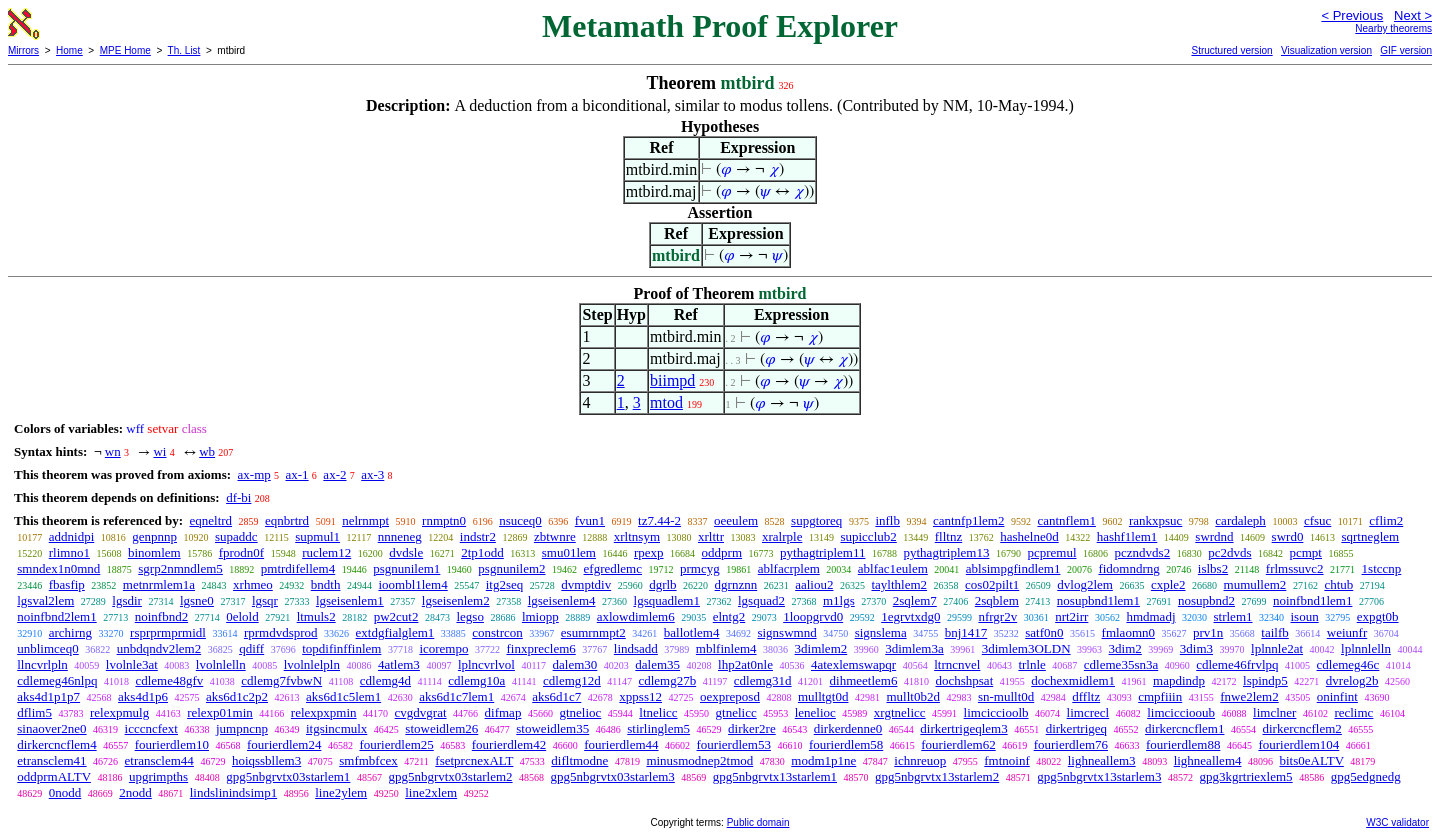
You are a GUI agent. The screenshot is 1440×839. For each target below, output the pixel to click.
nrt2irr (1071, 616)
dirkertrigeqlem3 (963, 728)
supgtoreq (816, 520)
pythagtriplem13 (947, 552)
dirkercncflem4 (56, 744)
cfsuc (1317, 520)
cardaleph (1240, 520)
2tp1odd (482, 552)
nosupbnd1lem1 (1098, 600)
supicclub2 (868, 536)
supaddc (236, 536)
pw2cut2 (396, 616)
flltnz (948, 536)
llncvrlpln (42, 664)
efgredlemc (613, 568)
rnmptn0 (444, 520)
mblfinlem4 (726, 648)
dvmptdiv (586, 584)
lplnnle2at (1277, 648)
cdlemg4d (385, 680)
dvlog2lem (1085, 584)
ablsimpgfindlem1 (1013, 568)
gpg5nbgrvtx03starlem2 (450, 776)
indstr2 (478, 536)
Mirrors (23, 50)
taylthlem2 (899, 584)
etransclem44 (159, 760)
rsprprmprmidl (168, 632)
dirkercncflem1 (1184, 728)
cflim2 (1386, 520)
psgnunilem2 (511, 568)
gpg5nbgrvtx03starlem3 (613, 776)
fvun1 (590, 520)
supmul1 (317, 536)
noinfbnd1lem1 (1312, 600)
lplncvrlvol (486, 664)
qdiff (251, 648)
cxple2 (1168, 584)
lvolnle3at (132, 664)
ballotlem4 (692, 632)
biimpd (672, 380)
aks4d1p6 (143, 696)
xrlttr (711, 536)
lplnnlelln (1366, 648)
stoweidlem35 (552, 728)
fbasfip (67, 584)
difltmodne (579, 760)
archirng (70, 632)
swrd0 (1288, 536)
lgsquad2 (761, 600)
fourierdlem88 (1183, 744)
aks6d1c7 (556, 696)
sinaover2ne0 (51, 728)
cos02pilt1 (992, 584)
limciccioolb (996, 712)
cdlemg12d (572, 680)
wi (159, 451)
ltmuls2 (316, 616)
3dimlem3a (914, 648)
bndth (326, 584)
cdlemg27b (667, 680)
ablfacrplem (789, 568)
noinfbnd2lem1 (56, 616)
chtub (1338, 584)
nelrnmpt (365, 520)
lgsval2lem (45, 600)
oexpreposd (730, 696)
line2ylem (341, 792)
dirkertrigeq (1076, 728)
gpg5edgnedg (1366, 776)
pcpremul (1051, 552)
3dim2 (1125, 648)
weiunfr (1347, 632)
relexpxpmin (324, 712)
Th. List (184, 50)
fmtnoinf (1007, 760)
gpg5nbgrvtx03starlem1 (288, 776)
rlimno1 (69, 552)
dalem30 (575, 664)
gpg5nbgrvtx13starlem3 (1099, 776)
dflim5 (34, 712)
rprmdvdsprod (281, 632)
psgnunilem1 (406, 568)
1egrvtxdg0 (910, 616)
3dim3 (1196, 648)
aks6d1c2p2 (237, 696)
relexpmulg (119, 712)
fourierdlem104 (1298, 744)
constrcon (497, 632)
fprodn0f (242, 552)
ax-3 (372, 474)
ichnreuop (920, 760)
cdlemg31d (763, 680)
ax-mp (254, 474)
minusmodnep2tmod (699, 760)
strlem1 (1233, 616)
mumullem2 (1255, 584)
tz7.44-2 (659, 520)
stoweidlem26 (441, 728)
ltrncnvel (957, 664)
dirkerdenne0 (848, 728)
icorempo (443, 648)
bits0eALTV (1312, 760)
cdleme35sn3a (1121, 664)
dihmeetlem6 (864, 680)
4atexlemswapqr (853, 664)
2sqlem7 (915, 600)
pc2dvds (1229, 552)
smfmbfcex (368, 760)
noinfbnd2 (161, 616)
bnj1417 (966, 632)
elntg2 (729, 616)
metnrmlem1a (159, 584)
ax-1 (297, 474)
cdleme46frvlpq (1237, 664)
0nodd (65, 792)
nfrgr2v (997, 616)
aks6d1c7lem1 (456, 696)
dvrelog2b (1352, 680)
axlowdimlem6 (636, 616)
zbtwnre (555, 536)
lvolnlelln (221, 664)
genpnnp (154, 536)
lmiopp (540, 616)
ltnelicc (658, 712)
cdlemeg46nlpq (57, 680)
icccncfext (151, 728)
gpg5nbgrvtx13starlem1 (775, 776)
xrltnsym (637, 536)
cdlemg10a (476, 680)
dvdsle (406, 552)
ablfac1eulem (893, 568)
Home (69, 50)
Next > (1413, 15)
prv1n (1208, 632)
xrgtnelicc (900, 712)
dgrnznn (736, 584)
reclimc (1353, 712)
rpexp (649, 552)
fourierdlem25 (396, 744)
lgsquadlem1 (667, 600)
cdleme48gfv (169, 680)
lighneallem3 (1102, 760)
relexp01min (220, 712)
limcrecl (1088, 712)
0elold (242, 616)
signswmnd (786, 632)
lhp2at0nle (745, 664)
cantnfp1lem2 (968, 520)
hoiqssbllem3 (266, 760)
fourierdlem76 (1071, 744)
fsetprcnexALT (474, 760)
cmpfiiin (1160, 696)
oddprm (722, 552)
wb (207, 451)
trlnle (1031, 664)
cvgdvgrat (421, 712)
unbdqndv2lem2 (159, 648)
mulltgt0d (823, 696)
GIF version (1406, 50)
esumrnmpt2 (593, 632)
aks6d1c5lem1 (343, 696)
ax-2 (334, 474)
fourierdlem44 (621, 744)
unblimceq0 (47, 648)
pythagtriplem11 (822, 552)
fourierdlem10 (172, 744)
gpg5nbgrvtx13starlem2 (937, 776)
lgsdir (127, 600)
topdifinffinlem (341, 648)
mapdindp (1179, 680)
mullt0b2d (912, 696)
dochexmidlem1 (1073, 680)
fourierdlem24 (284, 744)
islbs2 (1213, 568)
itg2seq (505, 584)
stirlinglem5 (658, 728)
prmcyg (700, 568)
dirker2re (752, 728)
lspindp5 (1265, 680)
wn (113, 451)
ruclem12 (326, 552)
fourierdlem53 (734, 744)
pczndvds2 (1143, 552)
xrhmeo (253, 584)
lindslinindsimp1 (233, 792)
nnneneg (400, 536)
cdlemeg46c (1348, 664)
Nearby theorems (1393, 28)
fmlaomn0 (1128, 632)
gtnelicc (736, 712)
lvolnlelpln (312, 664)
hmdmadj (1150, 616)
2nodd (135, 792)
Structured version (1231, 50)
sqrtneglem (1370, 536)
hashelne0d (1029, 536)
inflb (887, 520)
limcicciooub (1181, 712)
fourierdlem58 (846, 744)
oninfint (1337, 696)
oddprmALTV (54, 776)
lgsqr (265, 600)
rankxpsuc (1155, 520)
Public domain (758, 822)
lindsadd (636, 648)
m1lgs (839, 600)
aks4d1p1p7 (48, 696)
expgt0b (1378, 616)
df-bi (238, 497)
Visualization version (1326, 50)
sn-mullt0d (1006, 696)
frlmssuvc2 (1295, 568)
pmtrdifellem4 (298, 568)
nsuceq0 (520, 520)
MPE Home (125, 50)
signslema (881, 632)
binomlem (154, 552)
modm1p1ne (823, 760)
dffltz (1086, 696)
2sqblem (997, 600)
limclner (1274, 712)
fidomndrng (1128, 568)
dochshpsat (964, 680)
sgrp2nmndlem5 (180, 568)
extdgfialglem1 (395, 632)
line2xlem (431, 792)
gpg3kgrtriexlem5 (1245, 776)
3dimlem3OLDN (1026, 648)
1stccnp (1382, 568)
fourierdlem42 (509, 744)
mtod (666, 402)
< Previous (1352, 15)
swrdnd (1214, 536)
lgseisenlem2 (456, 600)
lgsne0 (197, 600)
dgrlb (662, 584)
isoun (1305, 616)
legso (469, 616)
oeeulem (736, 520)
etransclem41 (51, 760)
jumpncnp (242, 728)
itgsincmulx (336, 728)
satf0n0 (1044, 632)
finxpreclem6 (540, 648)
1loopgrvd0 (813, 616)
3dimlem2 (821, 648)
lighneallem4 (1208, 760)
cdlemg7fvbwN (281, 680)
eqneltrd (210, 520)
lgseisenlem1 (350, 600)
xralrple (782, 536)
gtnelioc (580, 712)
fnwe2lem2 (1249, 696)
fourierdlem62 (958, 744)
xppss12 (640, 696)
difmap (503, 712)
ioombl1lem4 (412, 584)
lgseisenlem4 (562, 600)
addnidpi (72, 536)
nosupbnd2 (1206, 600)
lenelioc (815, 712)
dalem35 (657, 664)
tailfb (1274, 632)
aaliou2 (814, 584)
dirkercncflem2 (1301, 728)
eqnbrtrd (287, 520)
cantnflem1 (1066, 520)
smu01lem (569, 552)
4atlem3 (399, 664)
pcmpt (1305, 552)
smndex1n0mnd (58, 568)
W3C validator (1397, 822)
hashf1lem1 (1127, 536)
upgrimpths (158, 776)
